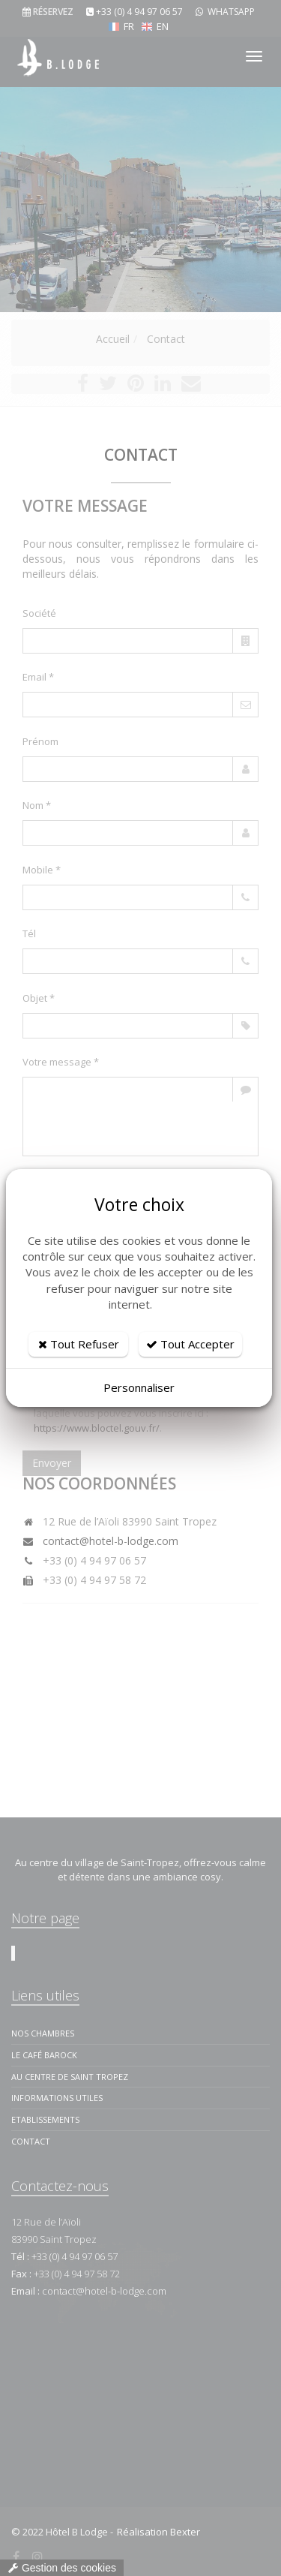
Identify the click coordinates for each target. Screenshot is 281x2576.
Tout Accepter (190, 1343)
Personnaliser (139, 1387)
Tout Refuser (78, 1343)
